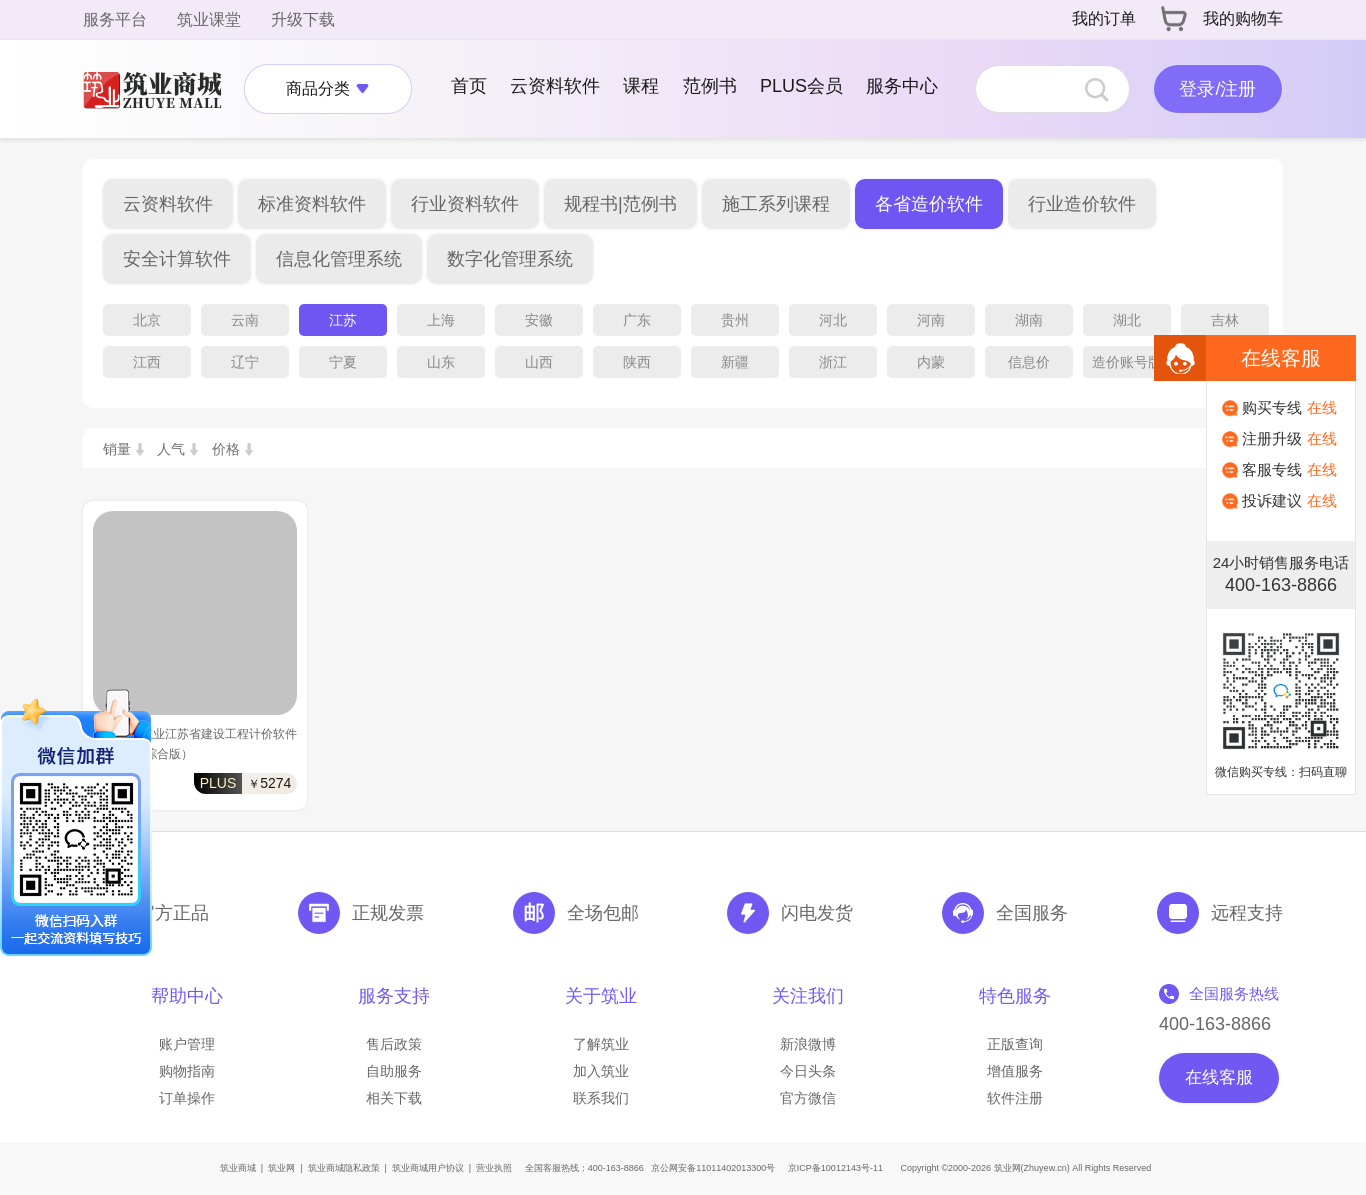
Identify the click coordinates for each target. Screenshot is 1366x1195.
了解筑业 (601, 1044)
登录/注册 (1217, 89)
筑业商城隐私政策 (344, 1168)
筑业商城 (238, 1168)
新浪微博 (808, 1044)
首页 (469, 86)
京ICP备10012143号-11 (835, 1168)
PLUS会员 (801, 86)
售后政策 (394, 1044)
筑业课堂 (209, 19)
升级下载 (303, 19)
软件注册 (1015, 1098)
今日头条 (808, 1071)
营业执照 (494, 1168)
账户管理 (187, 1044)
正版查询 (1015, 1044)
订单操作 (187, 1098)
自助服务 (394, 1071)
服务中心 (902, 86)
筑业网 (281, 1168)
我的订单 (1104, 18)
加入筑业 (601, 1071)
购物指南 (187, 1071)
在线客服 (1219, 1077)
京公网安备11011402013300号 (713, 1168)
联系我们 (601, 1098)
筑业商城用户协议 (428, 1168)
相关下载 (394, 1098)
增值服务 (1015, 1071)
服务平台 (115, 19)
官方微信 (808, 1098)
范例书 (710, 86)
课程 (641, 86)
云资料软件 (555, 86)
